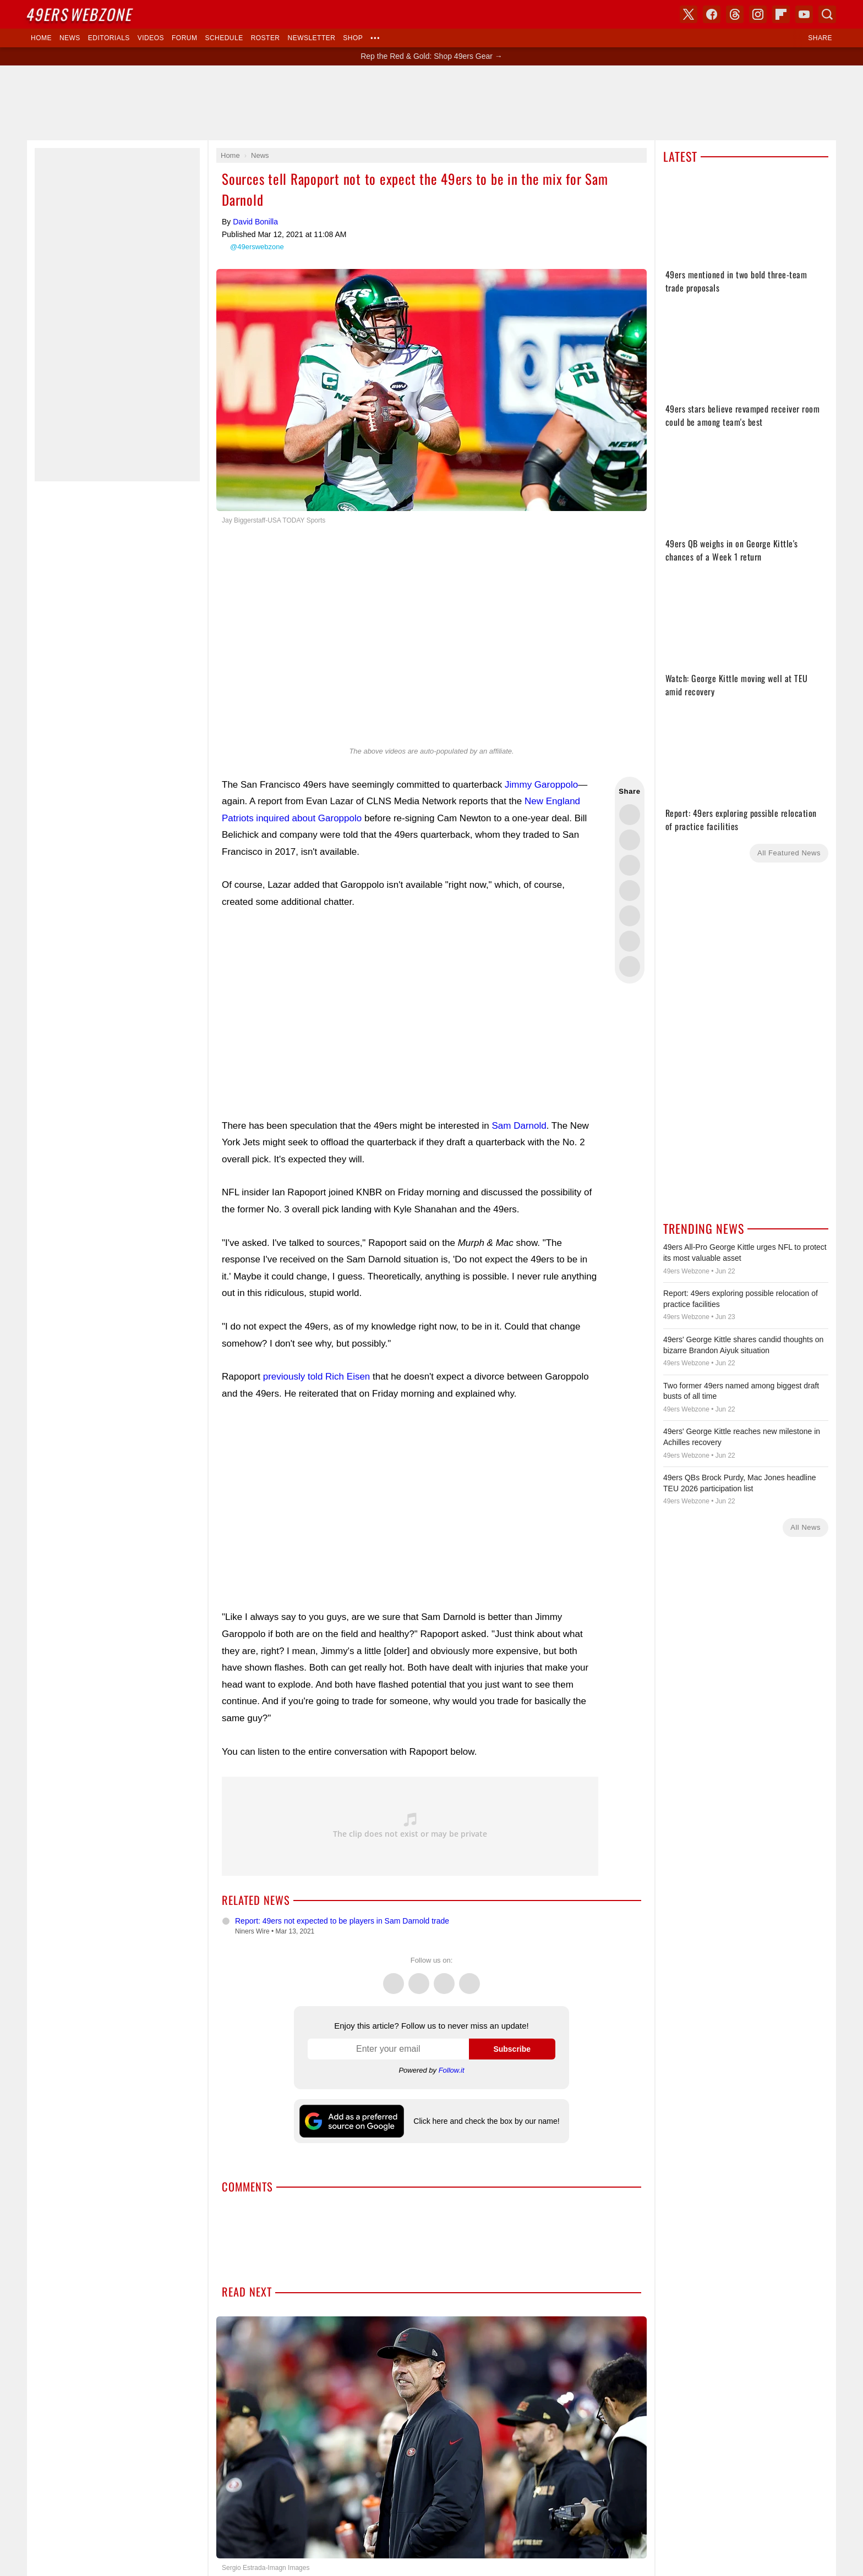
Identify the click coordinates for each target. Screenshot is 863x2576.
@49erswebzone (257, 247)
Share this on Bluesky (629, 890)
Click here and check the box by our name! (486, 2121)
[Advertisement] (410, 1014)
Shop (353, 38)
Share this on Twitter (629, 814)
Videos (151, 38)
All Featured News (789, 853)
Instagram (469, 1977)
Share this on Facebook (629, 840)
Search (827, 14)
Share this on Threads (629, 865)
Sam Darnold (518, 1126)
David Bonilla (255, 221)
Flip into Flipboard (629, 915)
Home (41, 38)
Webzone (80, 14)
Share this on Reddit (629, 941)
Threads (444, 1977)
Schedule (224, 38)
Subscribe (512, 2049)
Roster (265, 38)
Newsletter (312, 38)
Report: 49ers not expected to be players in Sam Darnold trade (342, 1920)
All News (805, 1527)
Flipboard (781, 14)
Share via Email (629, 966)
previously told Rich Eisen (316, 1376)
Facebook (418, 1977)
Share (820, 38)
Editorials (109, 38)
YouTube (804, 14)
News (69, 38)
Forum (184, 38)
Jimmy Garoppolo (541, 784)
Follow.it (452, 2070)
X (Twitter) (688, 14)
